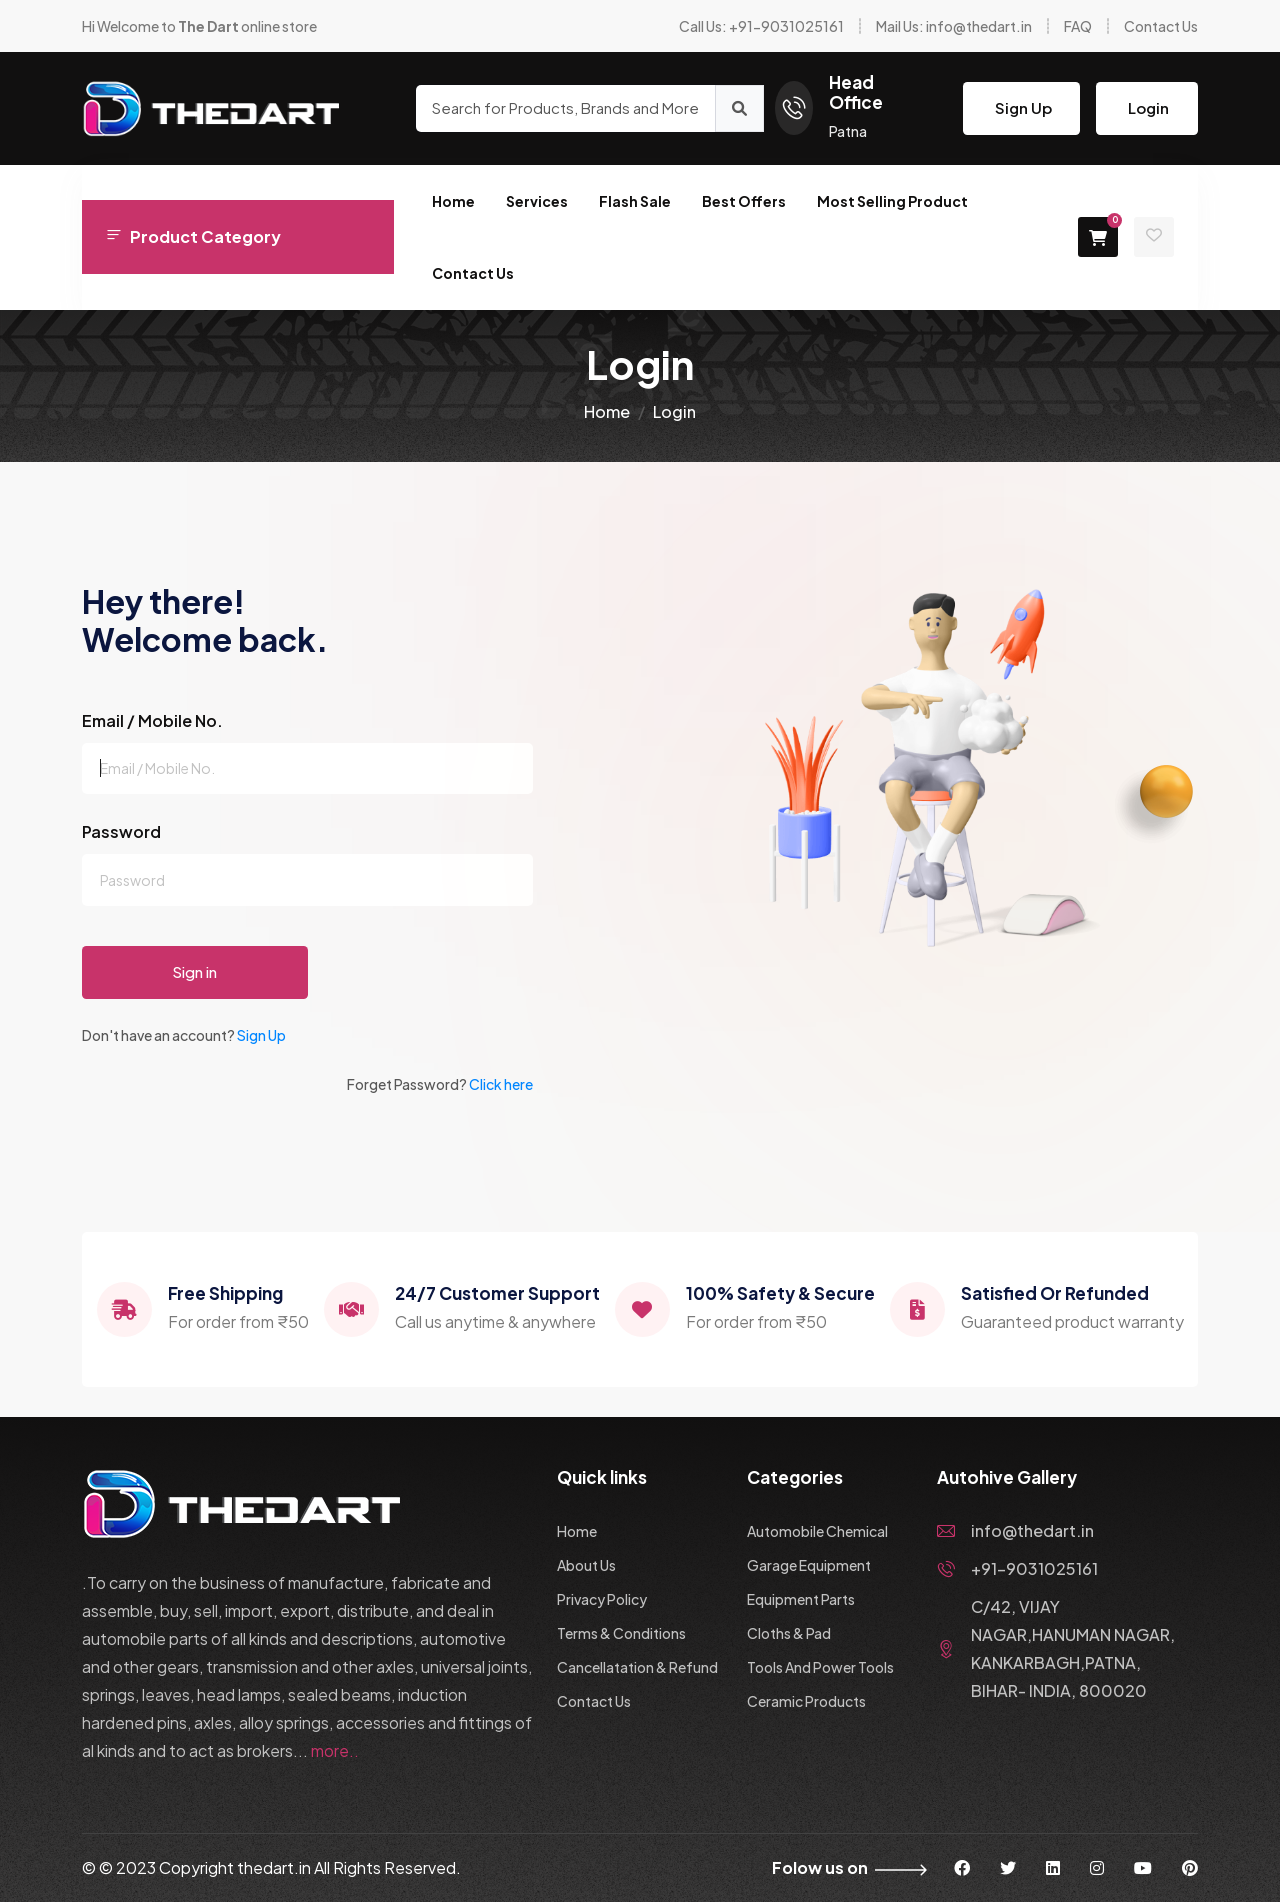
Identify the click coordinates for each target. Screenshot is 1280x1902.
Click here (501, 1084)
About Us (586, 1565)
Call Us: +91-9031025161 (761, 26)
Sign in (194, 971)
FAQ (1078, 26)
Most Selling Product (892, 201)
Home (453, 201)
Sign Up (1023, 107)
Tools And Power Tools (820, 1667)
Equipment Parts (801, 1599)
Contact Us (1161, 26)
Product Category (193, 236)
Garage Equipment (809, 1565)
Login (1148, 107)
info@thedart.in (1015, 1530)
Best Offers (744, 201)
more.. (335, 1750)
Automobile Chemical (817, 1531)
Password (121, 831)
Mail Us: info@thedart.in (954, 26)
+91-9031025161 (1017, 1568)
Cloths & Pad (789, 1633)
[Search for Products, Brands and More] (565, 108)
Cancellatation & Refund (637, 1667)
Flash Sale (635, 201)
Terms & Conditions (621, 1633)
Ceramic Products (806, 1701)
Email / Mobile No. (152, 720)
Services (537, 201)
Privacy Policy (602, 1599)
